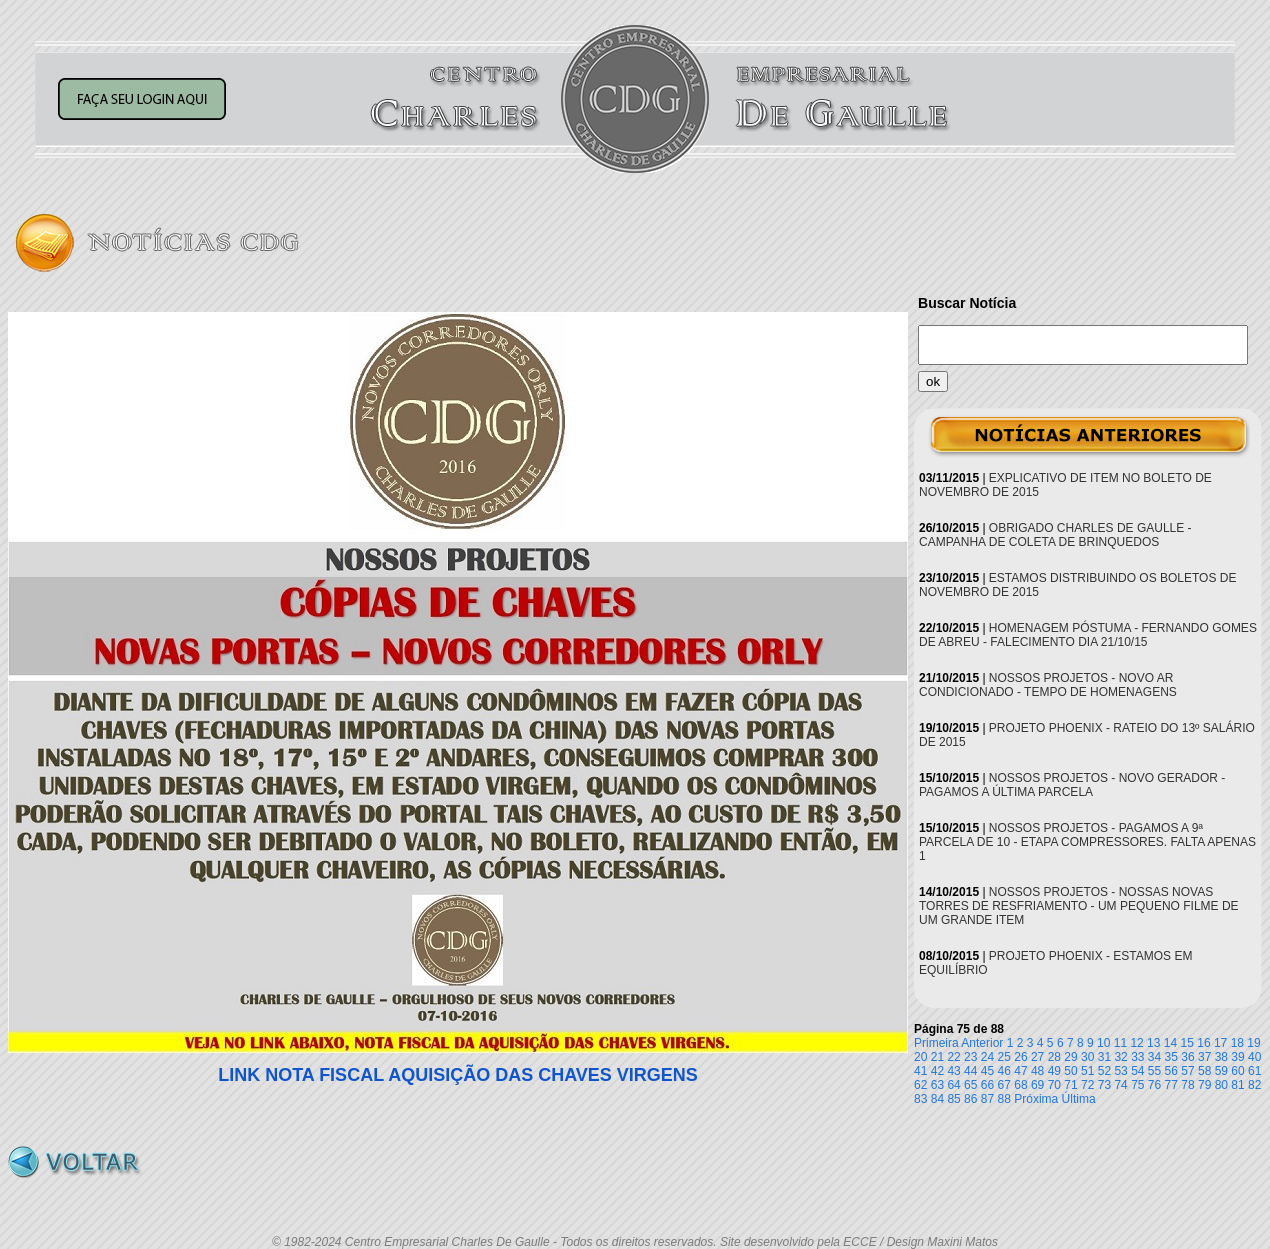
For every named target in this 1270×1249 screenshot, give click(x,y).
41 (920, 1071)
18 (1237, 1043)
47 (1020, 1071)
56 (1171, 1071)
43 (953, 1071)
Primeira (936, 1043)
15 (1187, 1043)
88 (1004, 1099)
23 (970, 1057)
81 (1237, 1085)
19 (1253, 1043)
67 (1004, 1085)
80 (1221, 1085)
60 (1237, 1071)
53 (1120, 1071)
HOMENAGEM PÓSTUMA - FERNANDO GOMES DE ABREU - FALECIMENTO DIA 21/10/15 (1088, 635)
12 (1136, 1043)
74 (1120, 1085)
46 (1004, 1071)
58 (1204, 1071)
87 (987, 1099)
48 (1037, 1071)
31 (1104, 1057)
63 (937, 1085)
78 (1187, 1085)
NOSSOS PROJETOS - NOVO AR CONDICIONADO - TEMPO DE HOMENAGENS (1048, 685)
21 (937, 1057)
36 (1187, 1057)
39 (1237, 1057)
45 (987, 1071)
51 (1087, 1071)
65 (970, 1085)
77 (1171, 1085)
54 (1137, 1071)
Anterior (982, 1043)
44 (970, 1071)
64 (953, 1085)
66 (987, 1085)
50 (1070, 1071)
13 (1153, 1043)
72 (1087, 1085)
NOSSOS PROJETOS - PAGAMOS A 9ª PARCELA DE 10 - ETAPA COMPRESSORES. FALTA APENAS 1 (1087, 842)
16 (1203, 1043)
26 (1020, 1057)
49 (1054, 1071)
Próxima (1036, 1099)
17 (1220, 1043)
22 (953, 1057)
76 (1154, 1085)
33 (1137, 1057)
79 (1204, 1085)
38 (1221, 1057)
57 (1187, 1071)
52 (1104, 1071)
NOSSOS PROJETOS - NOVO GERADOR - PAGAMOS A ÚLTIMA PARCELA (1072, 785)
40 (1254, 1057)
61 (1254, 1071)
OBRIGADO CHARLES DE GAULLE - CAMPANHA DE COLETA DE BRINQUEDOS (1055, 535)
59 (1221, 1071)
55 (1154, 1071)
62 (920, 1085)
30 (1087, 1057)
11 (1120, 1043)
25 (1004, 1057)
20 (920, 1057)
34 (1154, 1057)
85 (953, 1099)
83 (920, 1099)
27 (1037, 1057)
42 (937, 1071)
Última (1079, 1099)
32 (1120, 1057)
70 (1054, 1085)
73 (1104, 1085)
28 (1054, 1057)
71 (1070, 1085)
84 (937, 1099)
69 (1037, 1085)
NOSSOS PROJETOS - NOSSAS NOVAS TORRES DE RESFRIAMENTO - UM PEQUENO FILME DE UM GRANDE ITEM (1079, 906)
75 (1137, 1085)
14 (1170, 1043)
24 (987, 1057)
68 (1020, 1085)
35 (1171, 1057)
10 (1103, 1043)
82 (1254, 1085)
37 (1204, 1057)
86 (970, 1099)
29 (1070, 1057)
